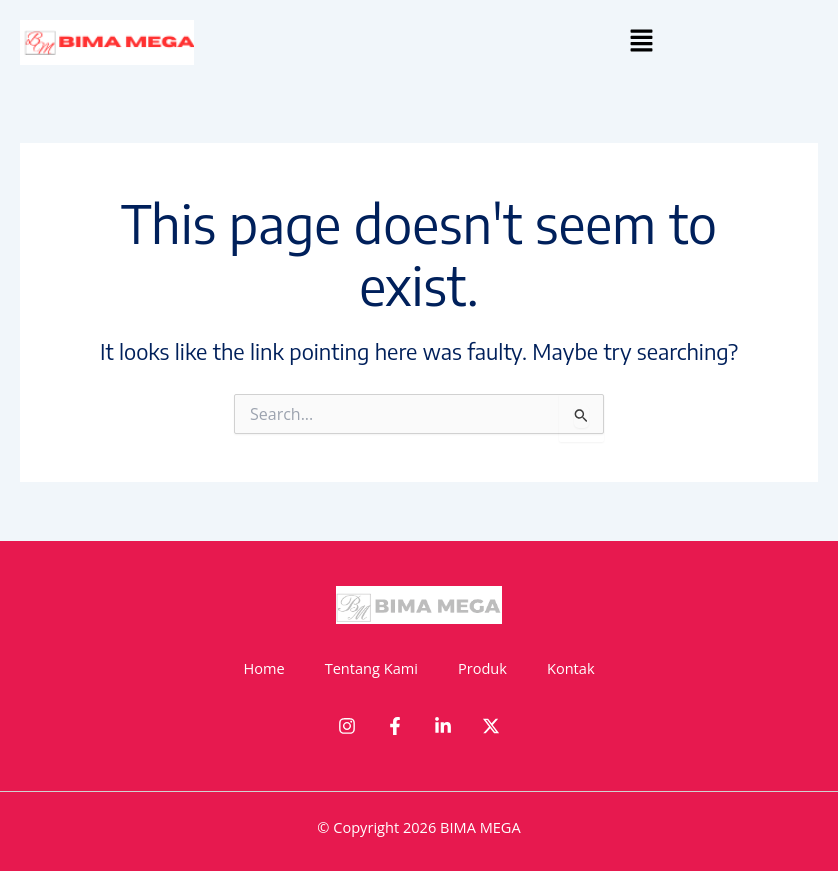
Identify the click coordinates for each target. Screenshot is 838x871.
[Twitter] (491, 726)
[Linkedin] (443, 726)
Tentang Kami (371, 668)
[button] (642, 41)
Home (263, 668)
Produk (482, 668)
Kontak (571, 668)
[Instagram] (347, 726)
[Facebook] (395, 726)
